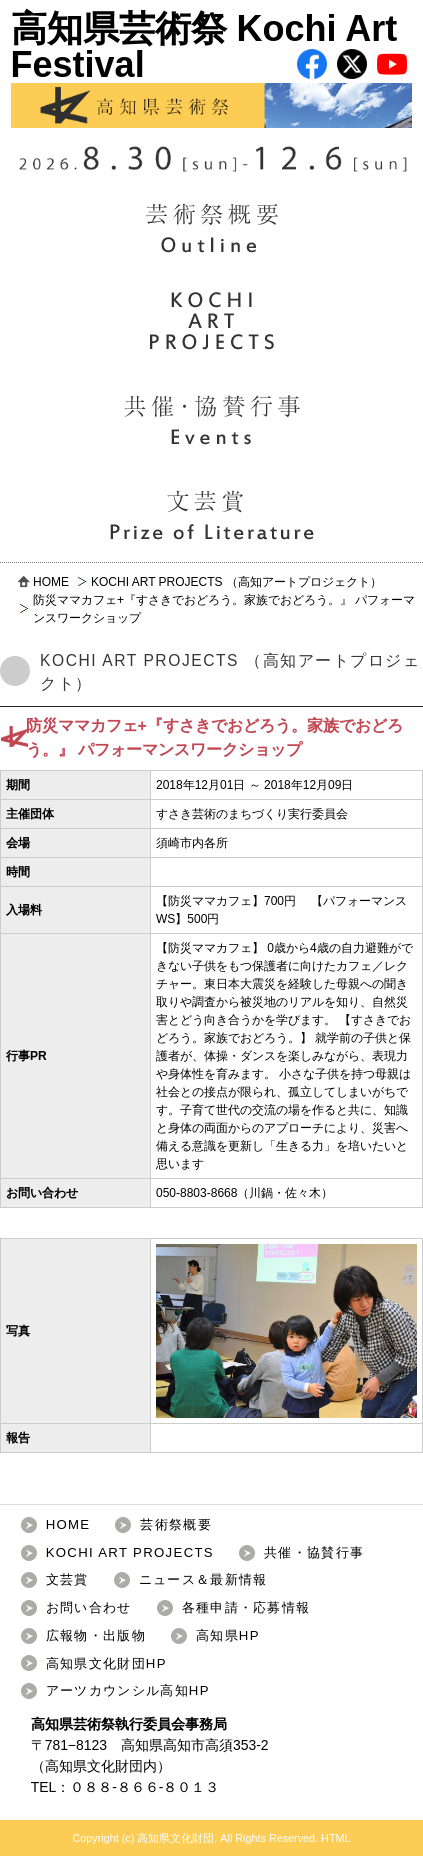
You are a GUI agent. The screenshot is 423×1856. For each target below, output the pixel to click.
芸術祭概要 (176, 1524)
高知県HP (228, 1635)
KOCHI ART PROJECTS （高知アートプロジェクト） (236, 582)
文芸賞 (67, 1579)
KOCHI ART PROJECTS (130, 1552)
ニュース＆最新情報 (203, 1579)
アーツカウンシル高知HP (128, 1690)
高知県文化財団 (94, 1766)
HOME (51, 582)
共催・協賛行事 (314, 1552)
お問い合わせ (89, 1607)
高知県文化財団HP (106, 1663)
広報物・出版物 (96, 1635)
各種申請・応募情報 (246, 1607)
